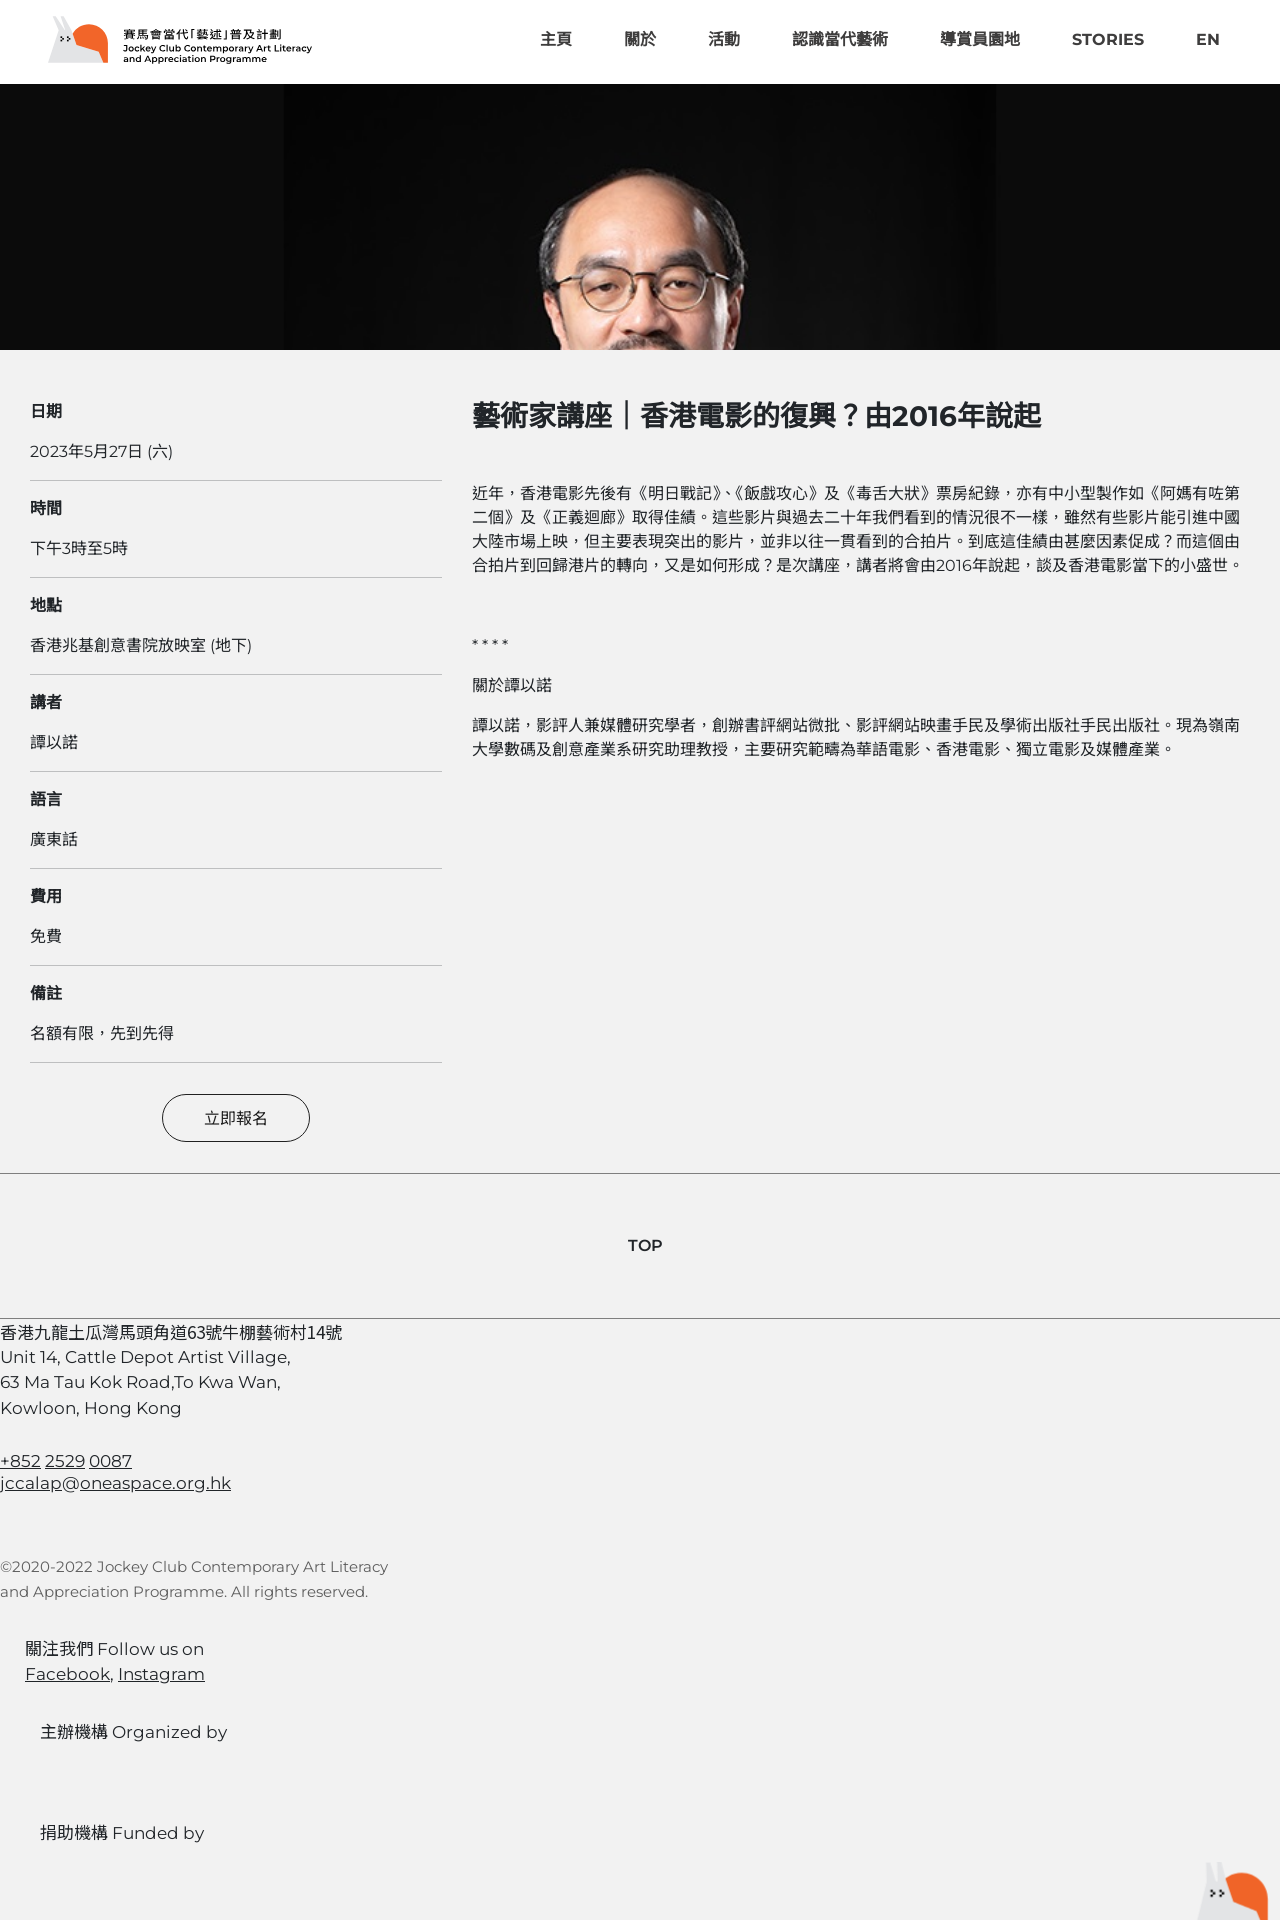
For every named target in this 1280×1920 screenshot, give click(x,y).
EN (1208, 39)
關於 (640, 39)
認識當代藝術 (840, 39)
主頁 (556, 39)
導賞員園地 (980, 39)
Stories (1108, 39)
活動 (724, 39)
